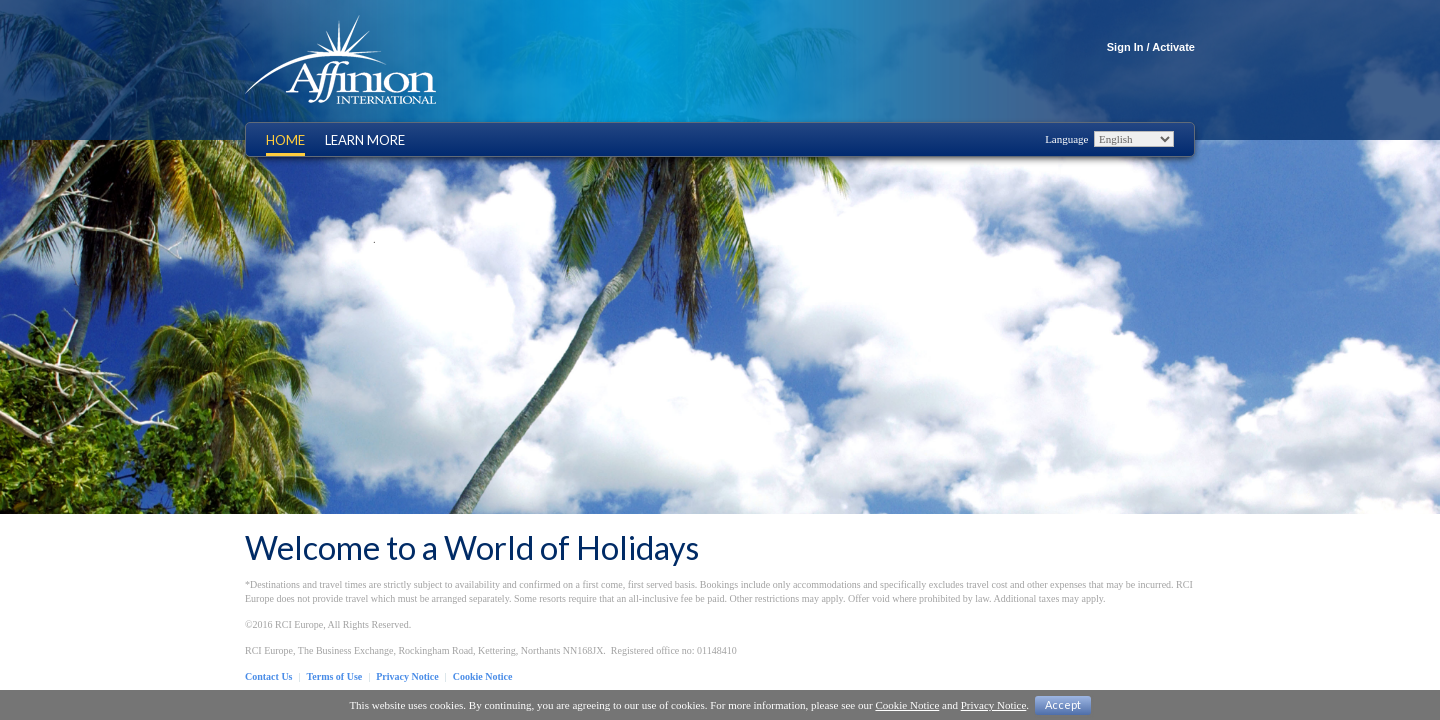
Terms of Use (335, 676)
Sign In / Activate (1151, 47)
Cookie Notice (483, 676)
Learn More (365, 140)
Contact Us (269, 676)
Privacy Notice (407, 676)
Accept (1063, 704)
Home (285, 140)
